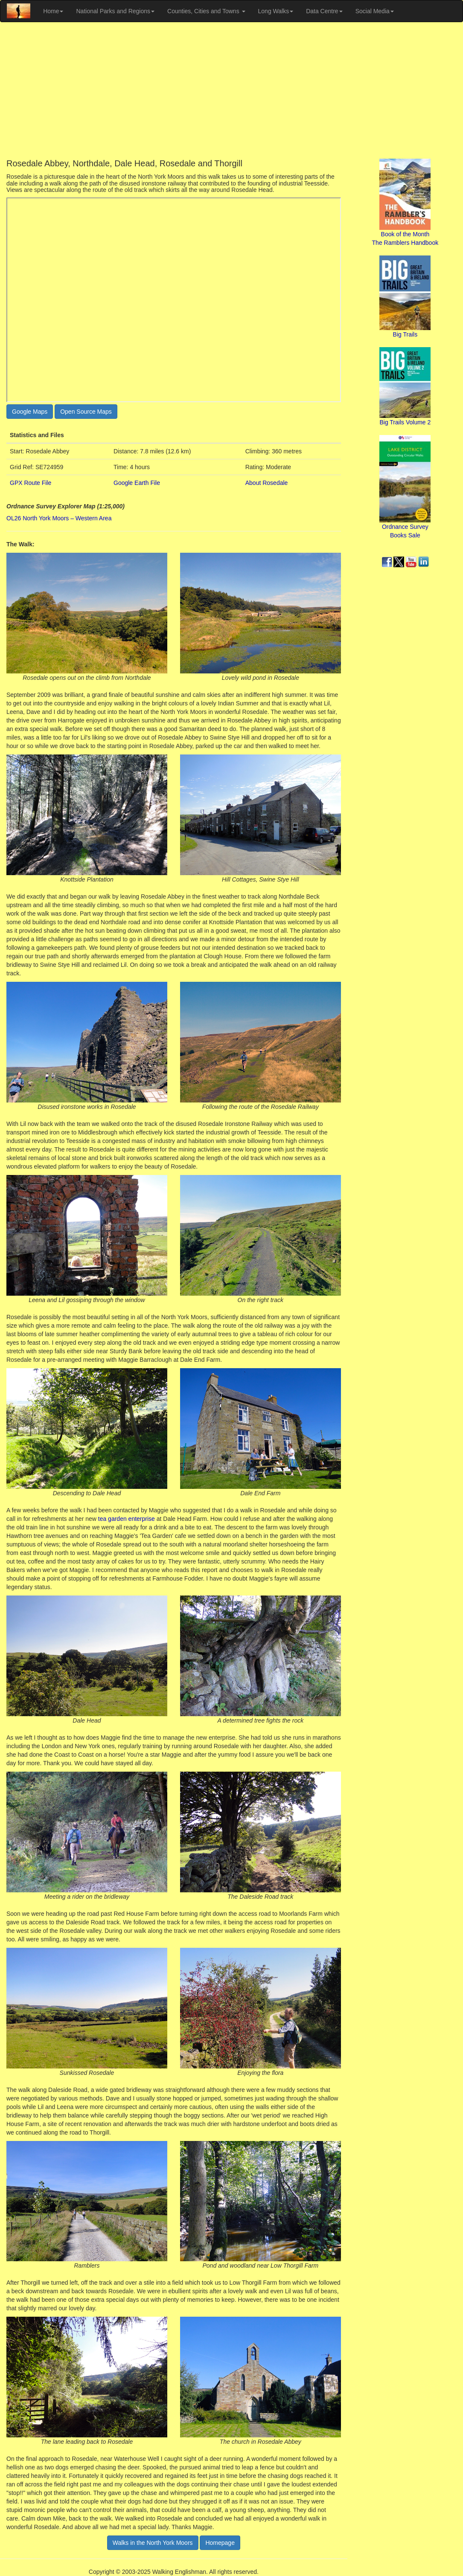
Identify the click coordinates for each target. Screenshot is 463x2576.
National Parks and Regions (115, 11)
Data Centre (324, 11)
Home (53, 11)
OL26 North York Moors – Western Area (58, 518)
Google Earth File (137, 482)
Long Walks (276, 11)
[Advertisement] (231, 90)
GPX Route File (30, 482)
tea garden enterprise (126, 1518)
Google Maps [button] (29, 411)
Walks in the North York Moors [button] (153, 2542)
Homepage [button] (220, 2542)
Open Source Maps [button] (86, 411)
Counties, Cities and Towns (206, 11)
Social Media (374, 11)
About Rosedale (266, 482)
